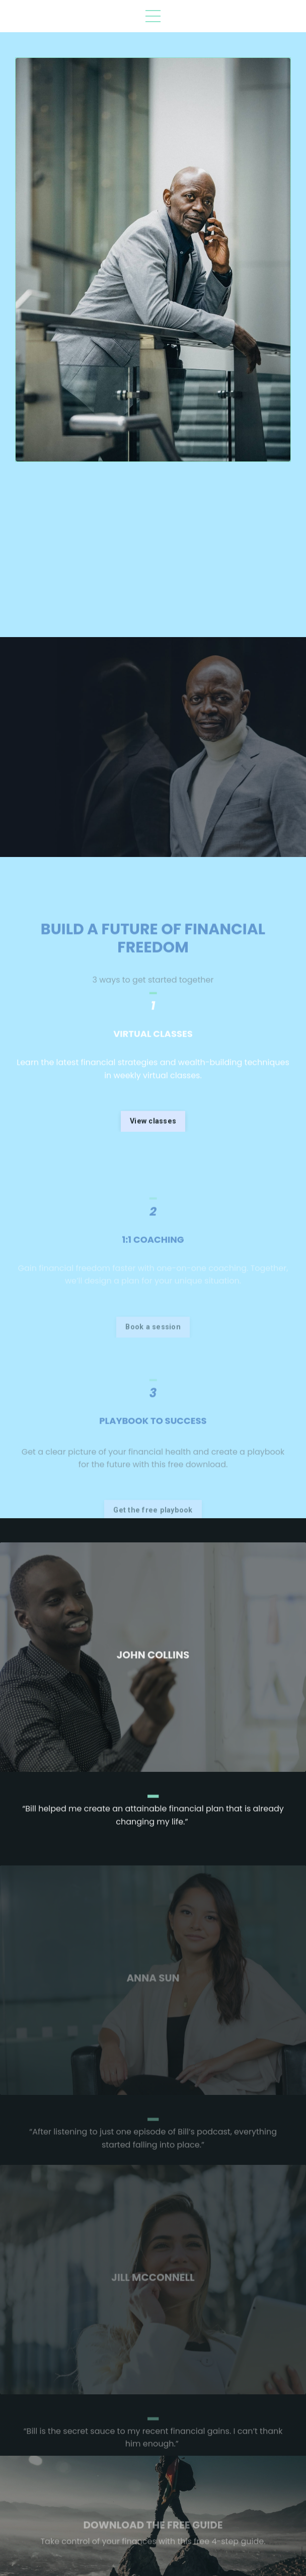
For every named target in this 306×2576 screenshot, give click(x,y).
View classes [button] (153, 1166)
